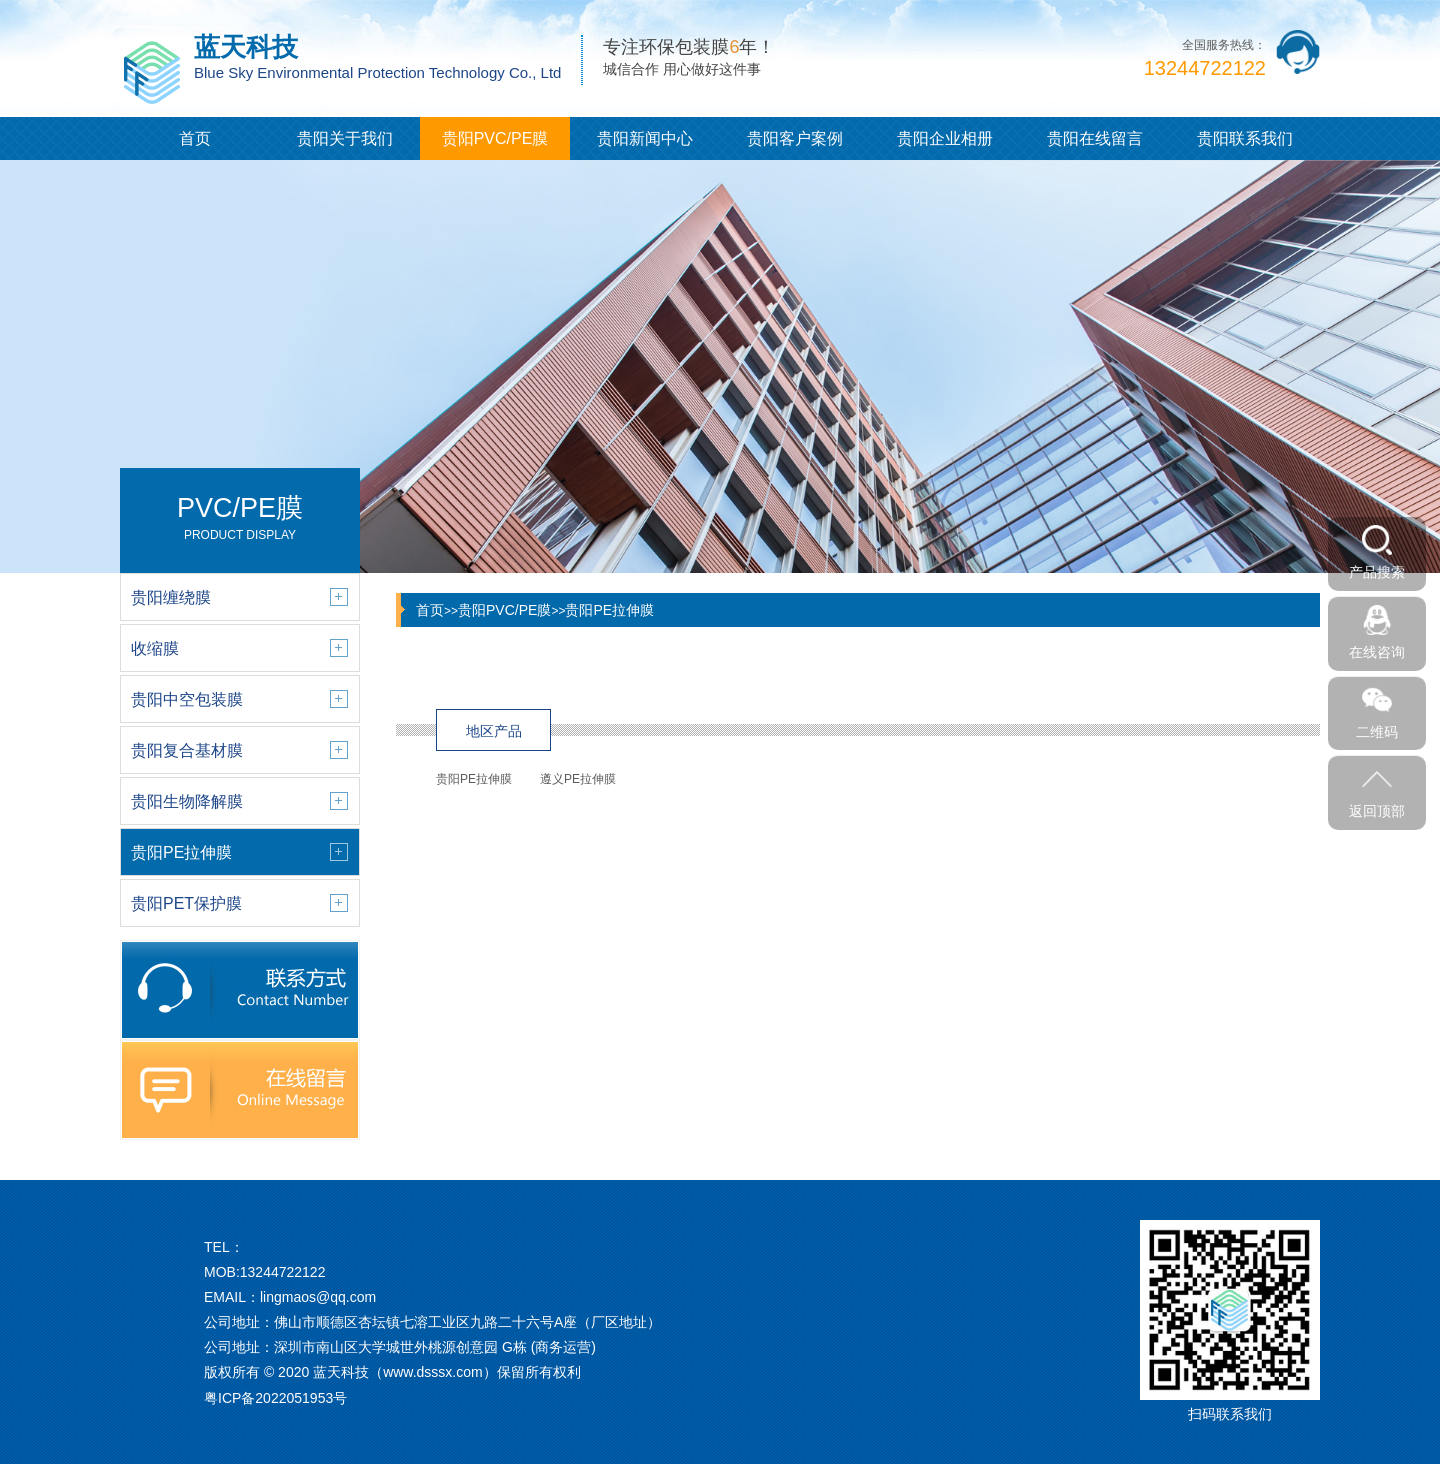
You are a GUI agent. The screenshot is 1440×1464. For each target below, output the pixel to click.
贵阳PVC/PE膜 (495, 138)
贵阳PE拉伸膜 (609, 610)
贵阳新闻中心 (645, 138)
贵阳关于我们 (345, 138)
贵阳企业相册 (945, 138)
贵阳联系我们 (1245, 138)
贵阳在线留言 (1095, 138)
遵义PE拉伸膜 (578, 779)
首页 (195, 138)
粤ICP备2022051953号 (275, 1398)
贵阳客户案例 (795, 138)
